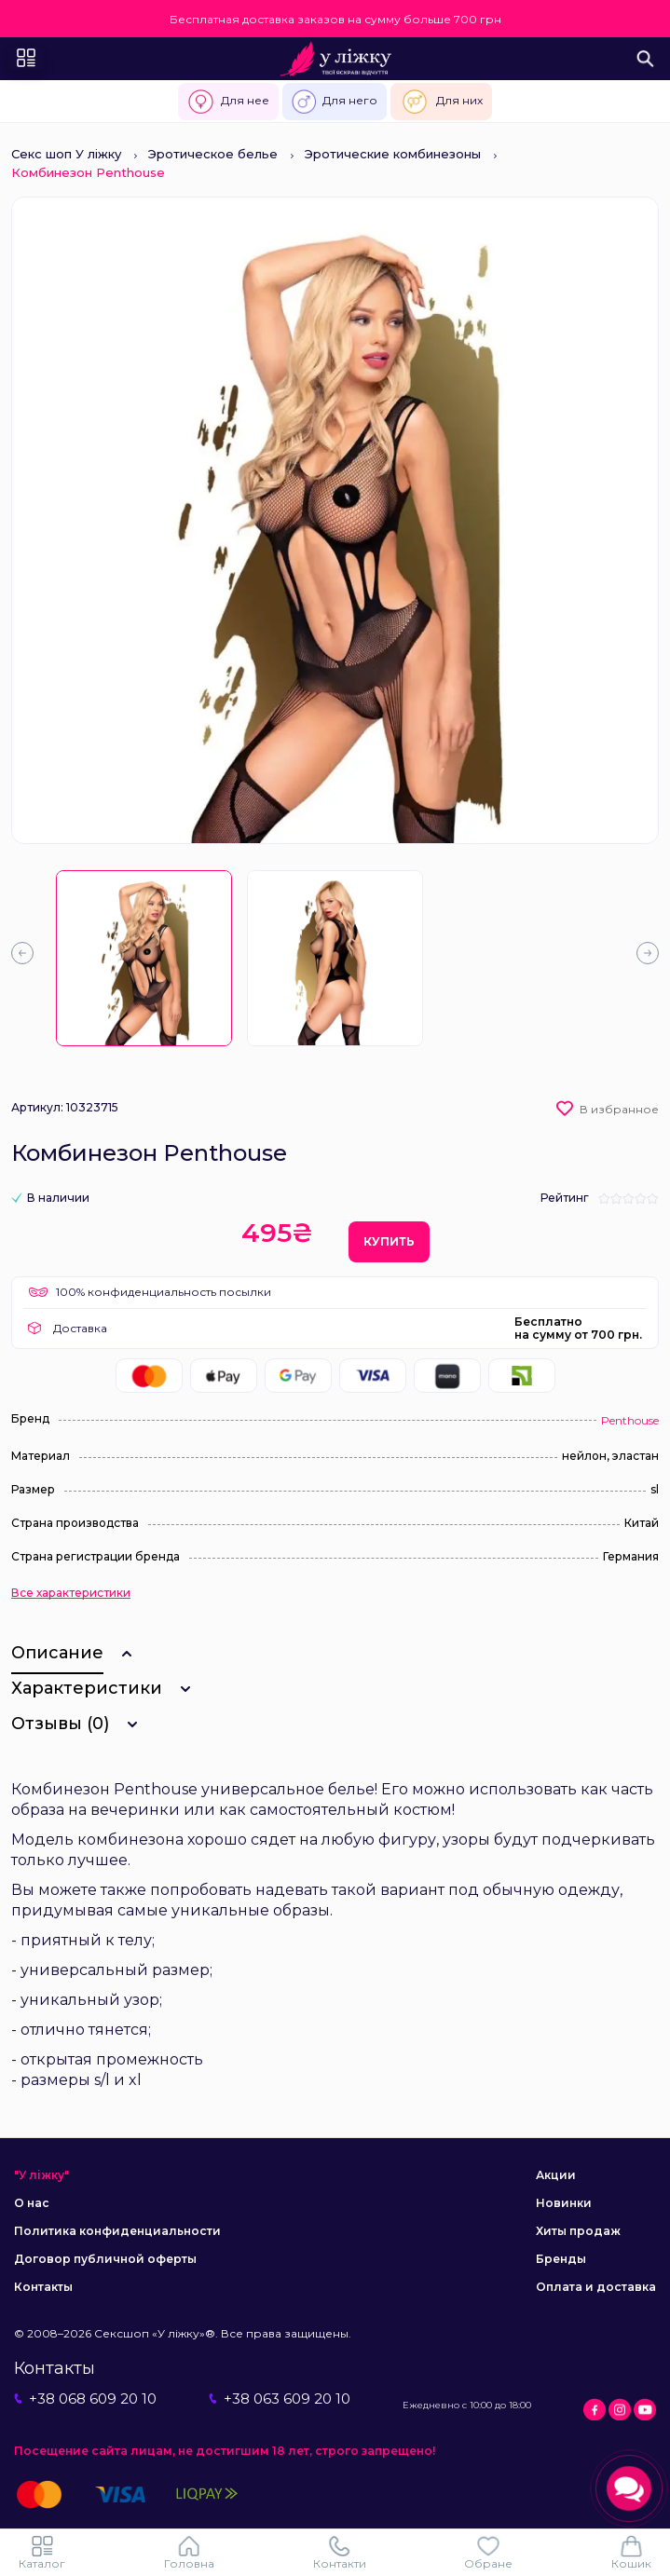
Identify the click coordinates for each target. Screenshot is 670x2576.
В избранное (619, 1109)
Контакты (43, 2287)
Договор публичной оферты (105, 2259)
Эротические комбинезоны (393, 153)
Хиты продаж (578, 2231)
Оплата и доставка (596, 2287)
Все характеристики (70, 1593)
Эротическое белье (213, 153)
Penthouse (630, 1420)
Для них (441, 101)
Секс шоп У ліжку (66, 153)
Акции (556, 2175)
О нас (31, 2203)
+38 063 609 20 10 (279, 2398)
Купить (389, 1241)
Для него (334, 101)
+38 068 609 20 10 (85, 2398)
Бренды (561, 2259)
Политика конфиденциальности (117, 2231)
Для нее (227, 101)
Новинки (564, 2203)
